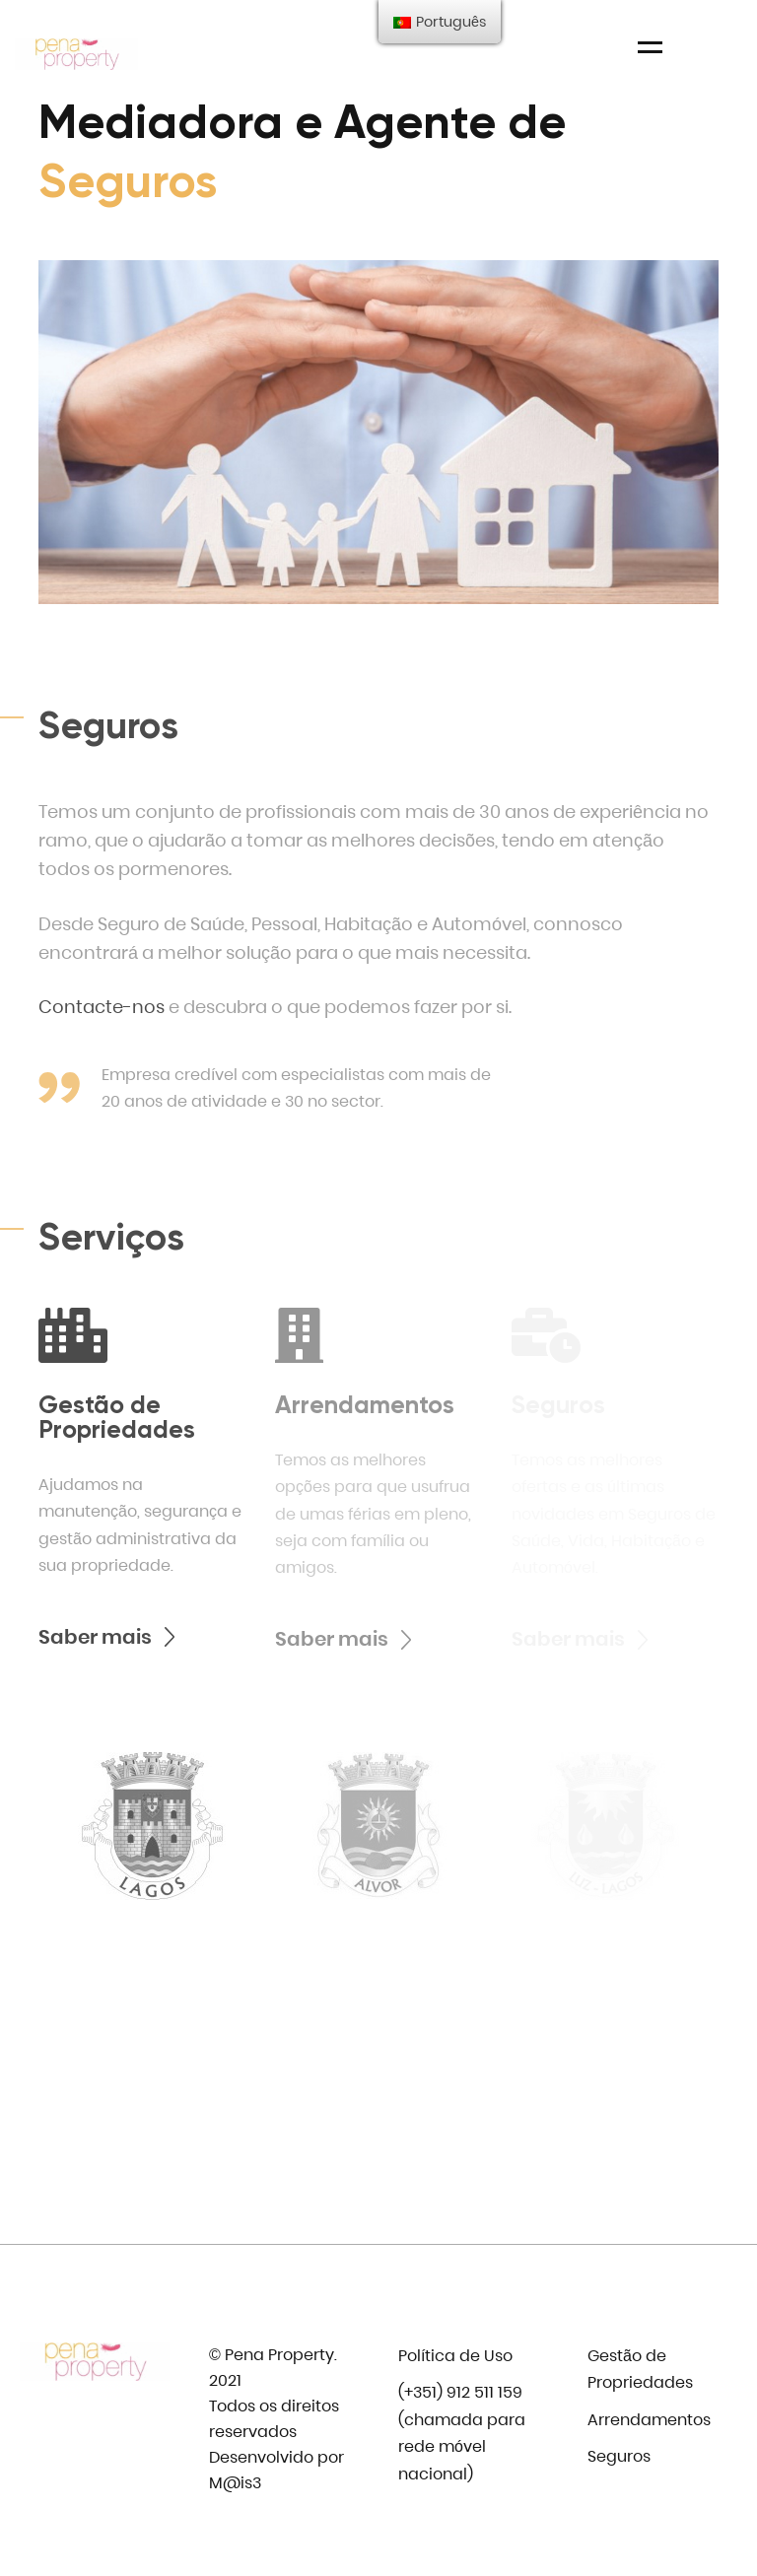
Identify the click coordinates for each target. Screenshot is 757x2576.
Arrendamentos (649, 2419)
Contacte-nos (101, 1006)
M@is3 (235, 2483)
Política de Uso (455, 2355)
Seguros (619, 2456)
